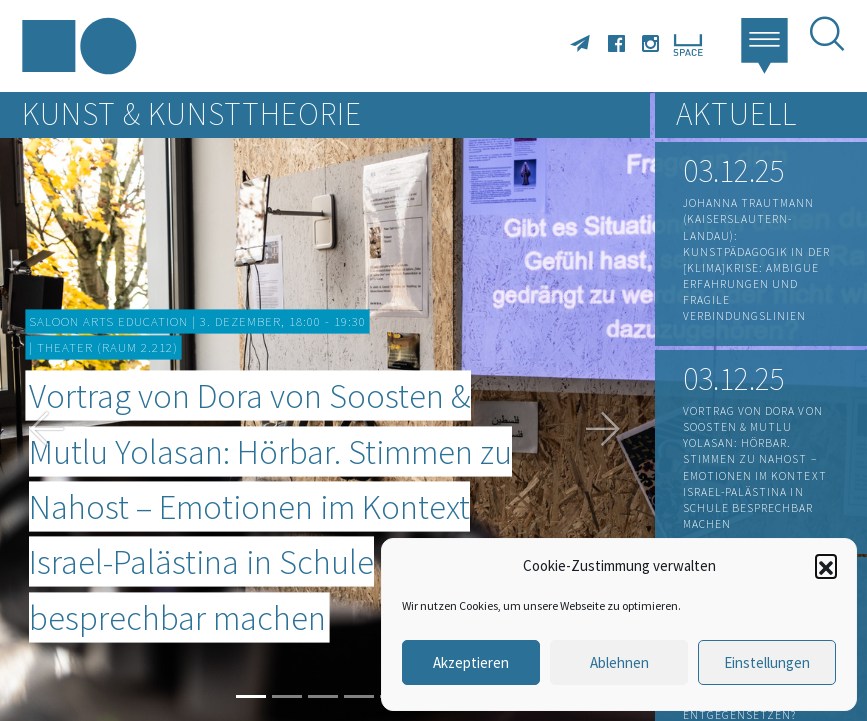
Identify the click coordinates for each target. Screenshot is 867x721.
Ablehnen (619, 662)
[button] (826, 565)
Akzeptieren (471, 662)
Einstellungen (767, 662)
